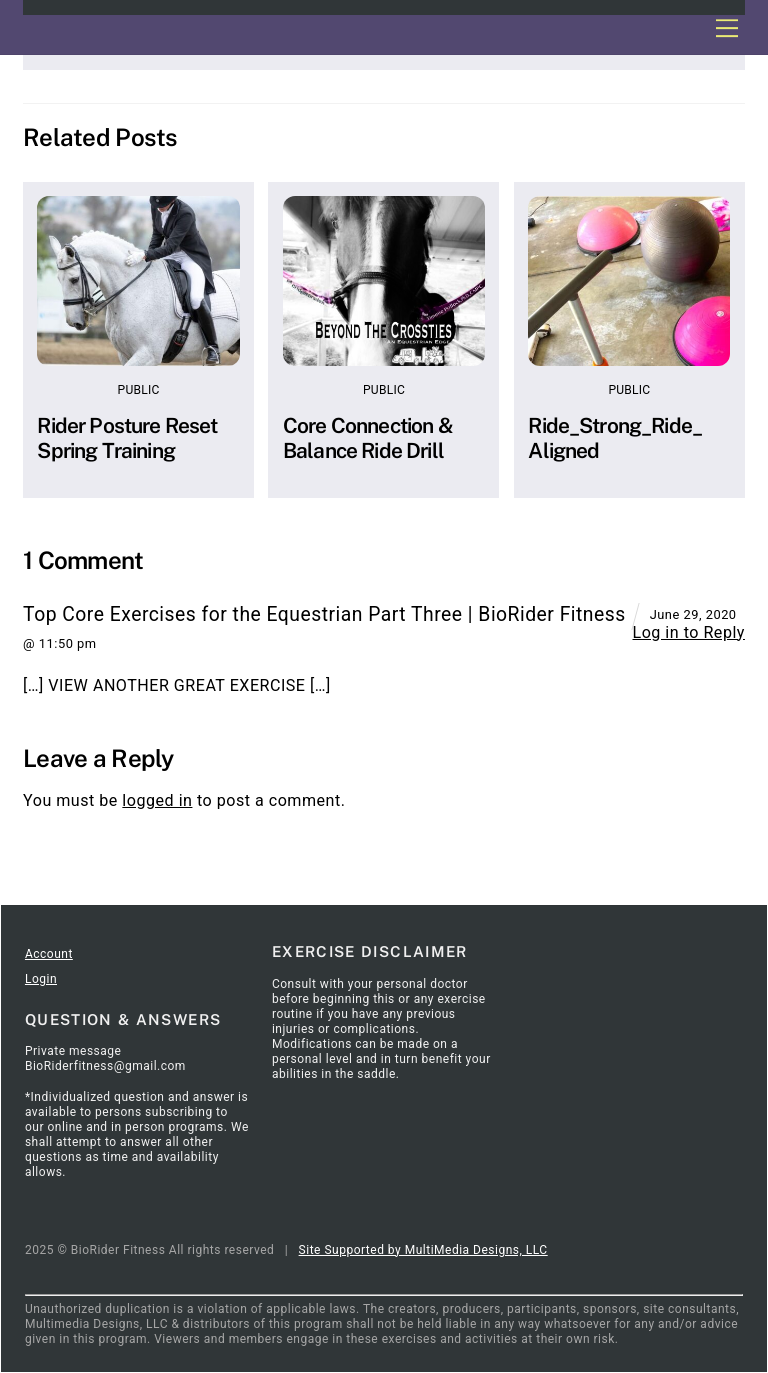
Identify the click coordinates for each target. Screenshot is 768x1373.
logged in (157, 800)
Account (49, 954)
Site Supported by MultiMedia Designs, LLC (423, 1250)
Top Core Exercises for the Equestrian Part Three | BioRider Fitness (324, 614)
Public (139, 390)
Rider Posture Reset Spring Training (127, 438)
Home (42, 879)
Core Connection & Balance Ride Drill (368, 438)
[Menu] (726, 27)
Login (41, 979)
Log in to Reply (688, 632)
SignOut (158, 879)
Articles (97, 879)
